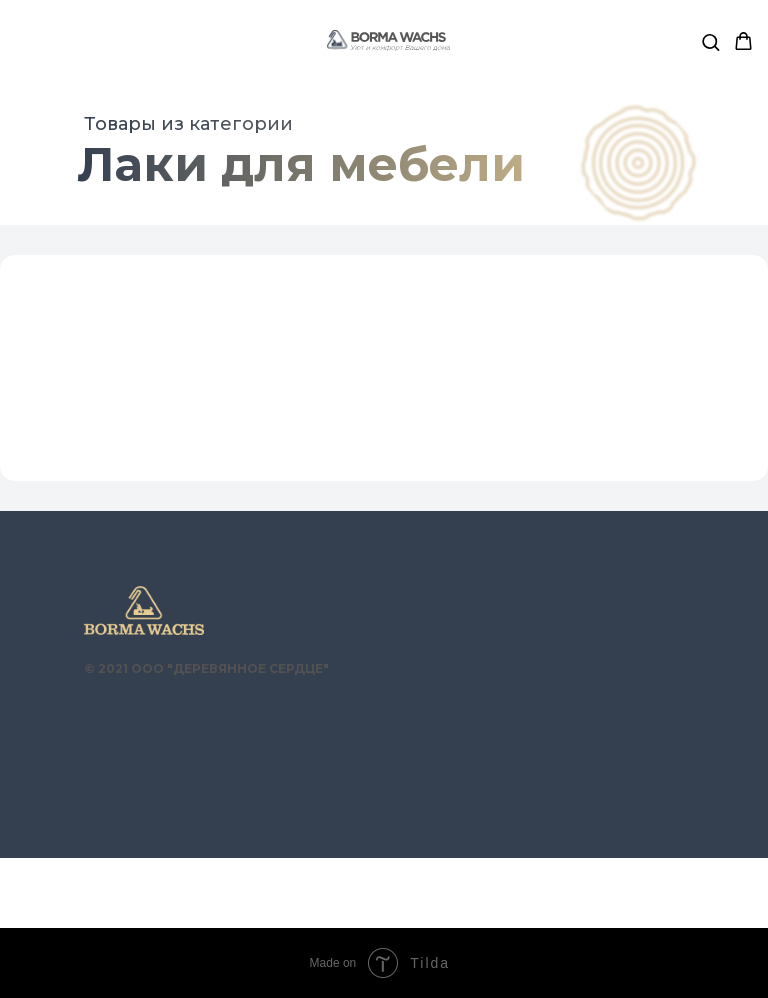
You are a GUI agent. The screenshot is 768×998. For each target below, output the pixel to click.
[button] (710, 41)
